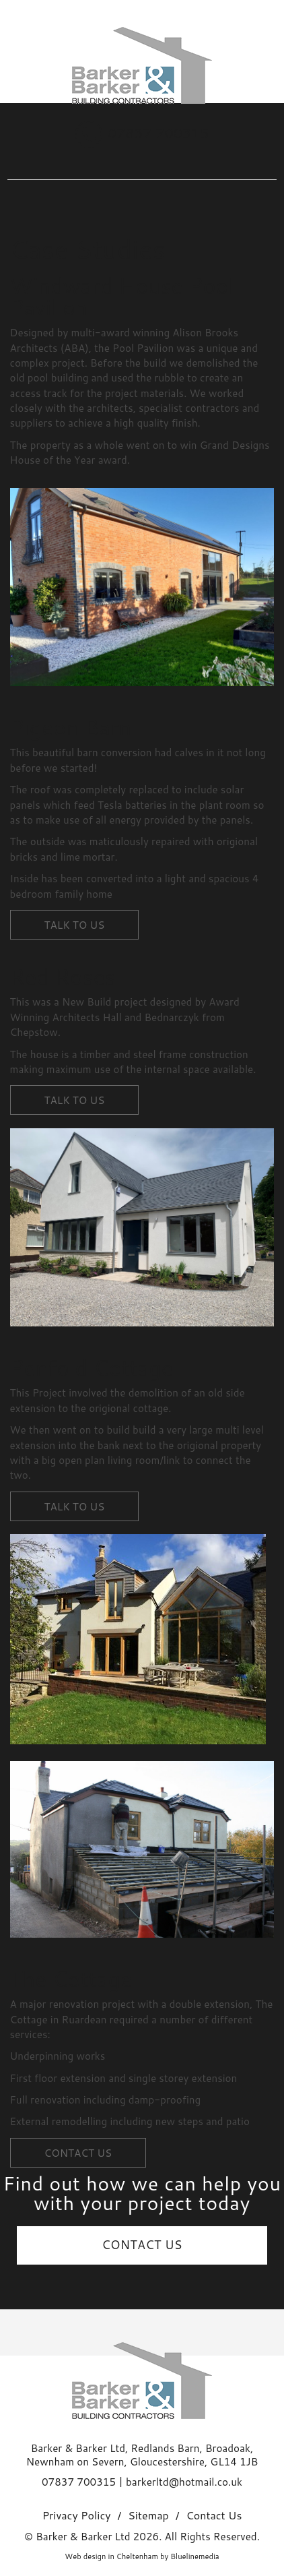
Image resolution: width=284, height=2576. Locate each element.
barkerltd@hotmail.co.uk (184, 2481)
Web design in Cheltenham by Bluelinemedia (142, 2556)
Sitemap (148, 2516)
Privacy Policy (76, 2516)
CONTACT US (142, 2244)
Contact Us (214, 2516)
